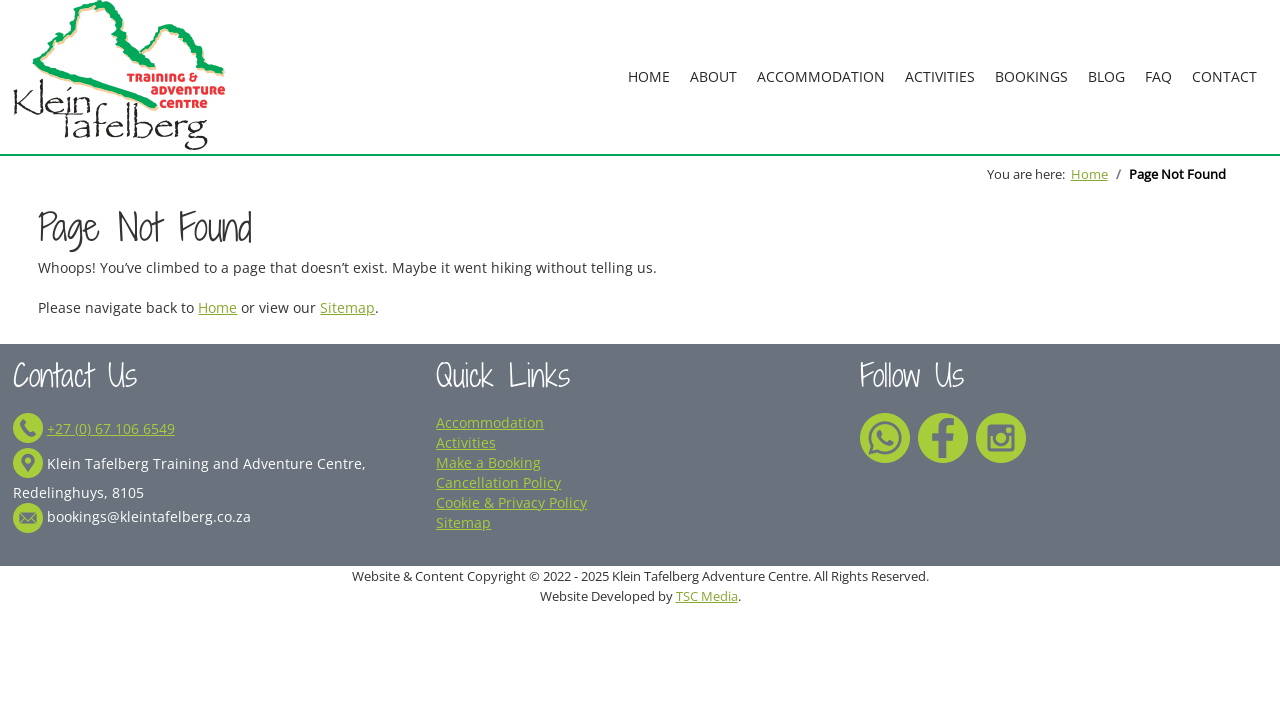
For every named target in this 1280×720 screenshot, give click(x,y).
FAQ (1158, 76)
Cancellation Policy (498, 482)
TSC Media (707, 596)
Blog (1106, 76)
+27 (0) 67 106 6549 (111, 428)
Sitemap (347, 307)
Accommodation (821, 76)
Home (649, 76)
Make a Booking (488, 462)
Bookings (1031, 76)
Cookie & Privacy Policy (511, 502)
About (713, 76)
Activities (940, 76)
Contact (1224, 76)
